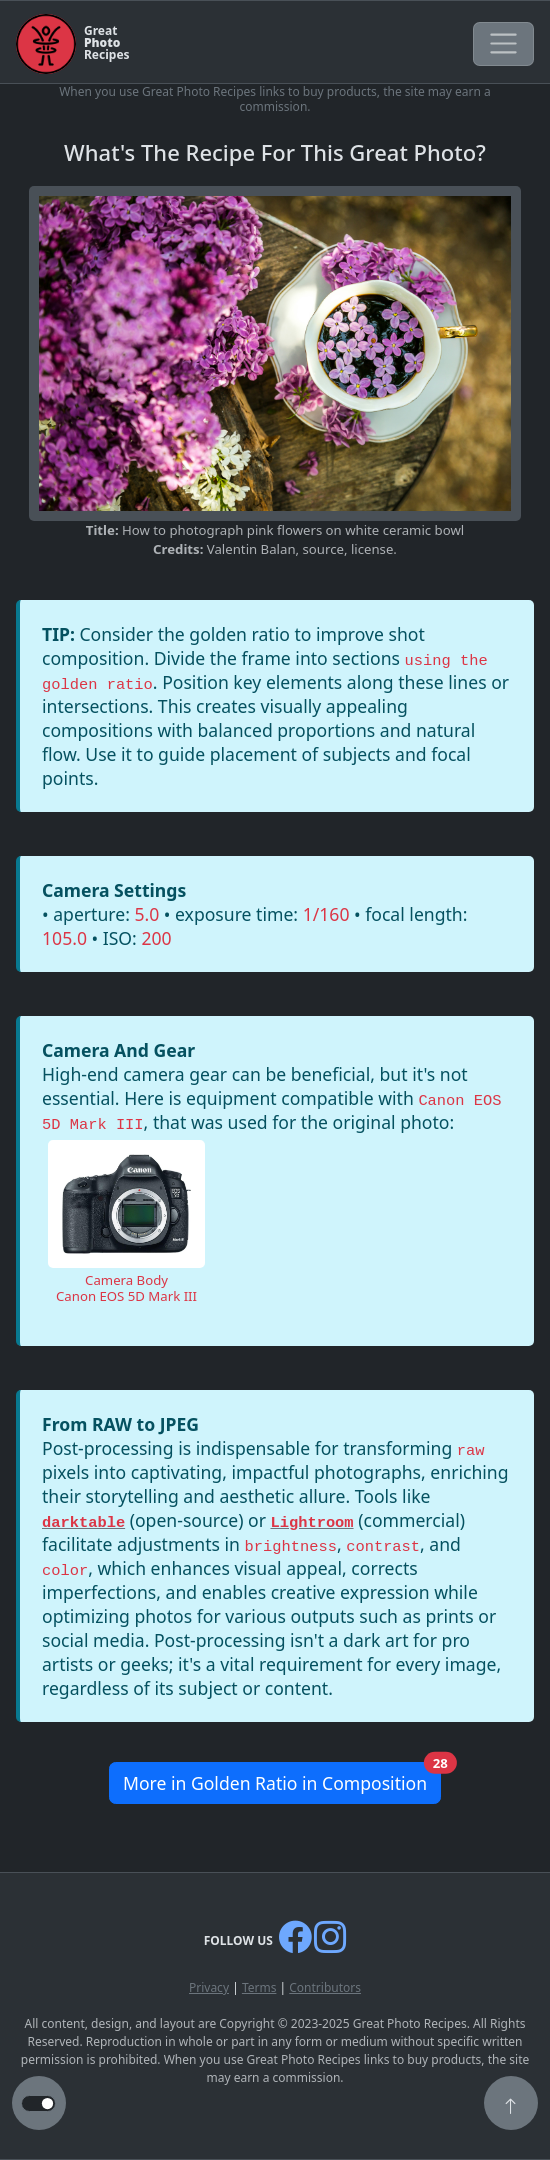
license (372, 549)
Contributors (325, 1987)
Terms (259, 1987)
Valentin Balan (251, 549)
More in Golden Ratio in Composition (282, 1778)
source (323, 549)
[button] (511, 2105)
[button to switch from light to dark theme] (38, 2104)
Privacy (209, 1987)
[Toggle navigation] (503, 44)
